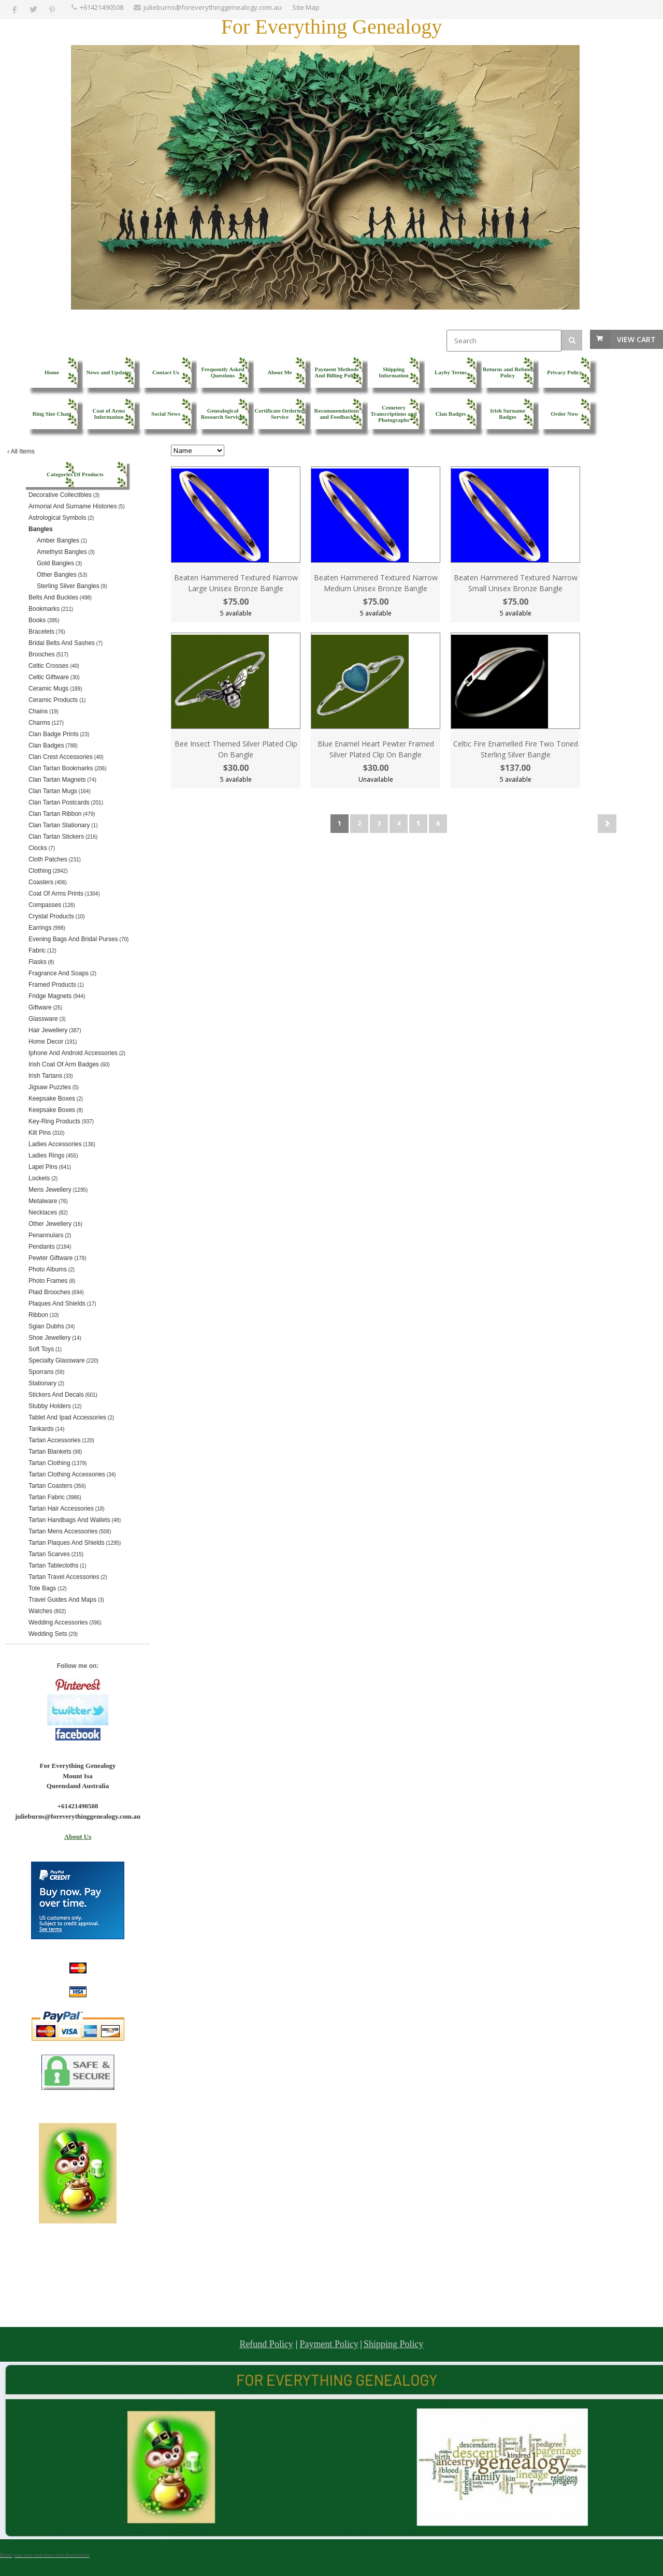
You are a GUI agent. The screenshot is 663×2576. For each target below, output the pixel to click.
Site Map (306, 7)
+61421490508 (101, 7)
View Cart (636, 339)
